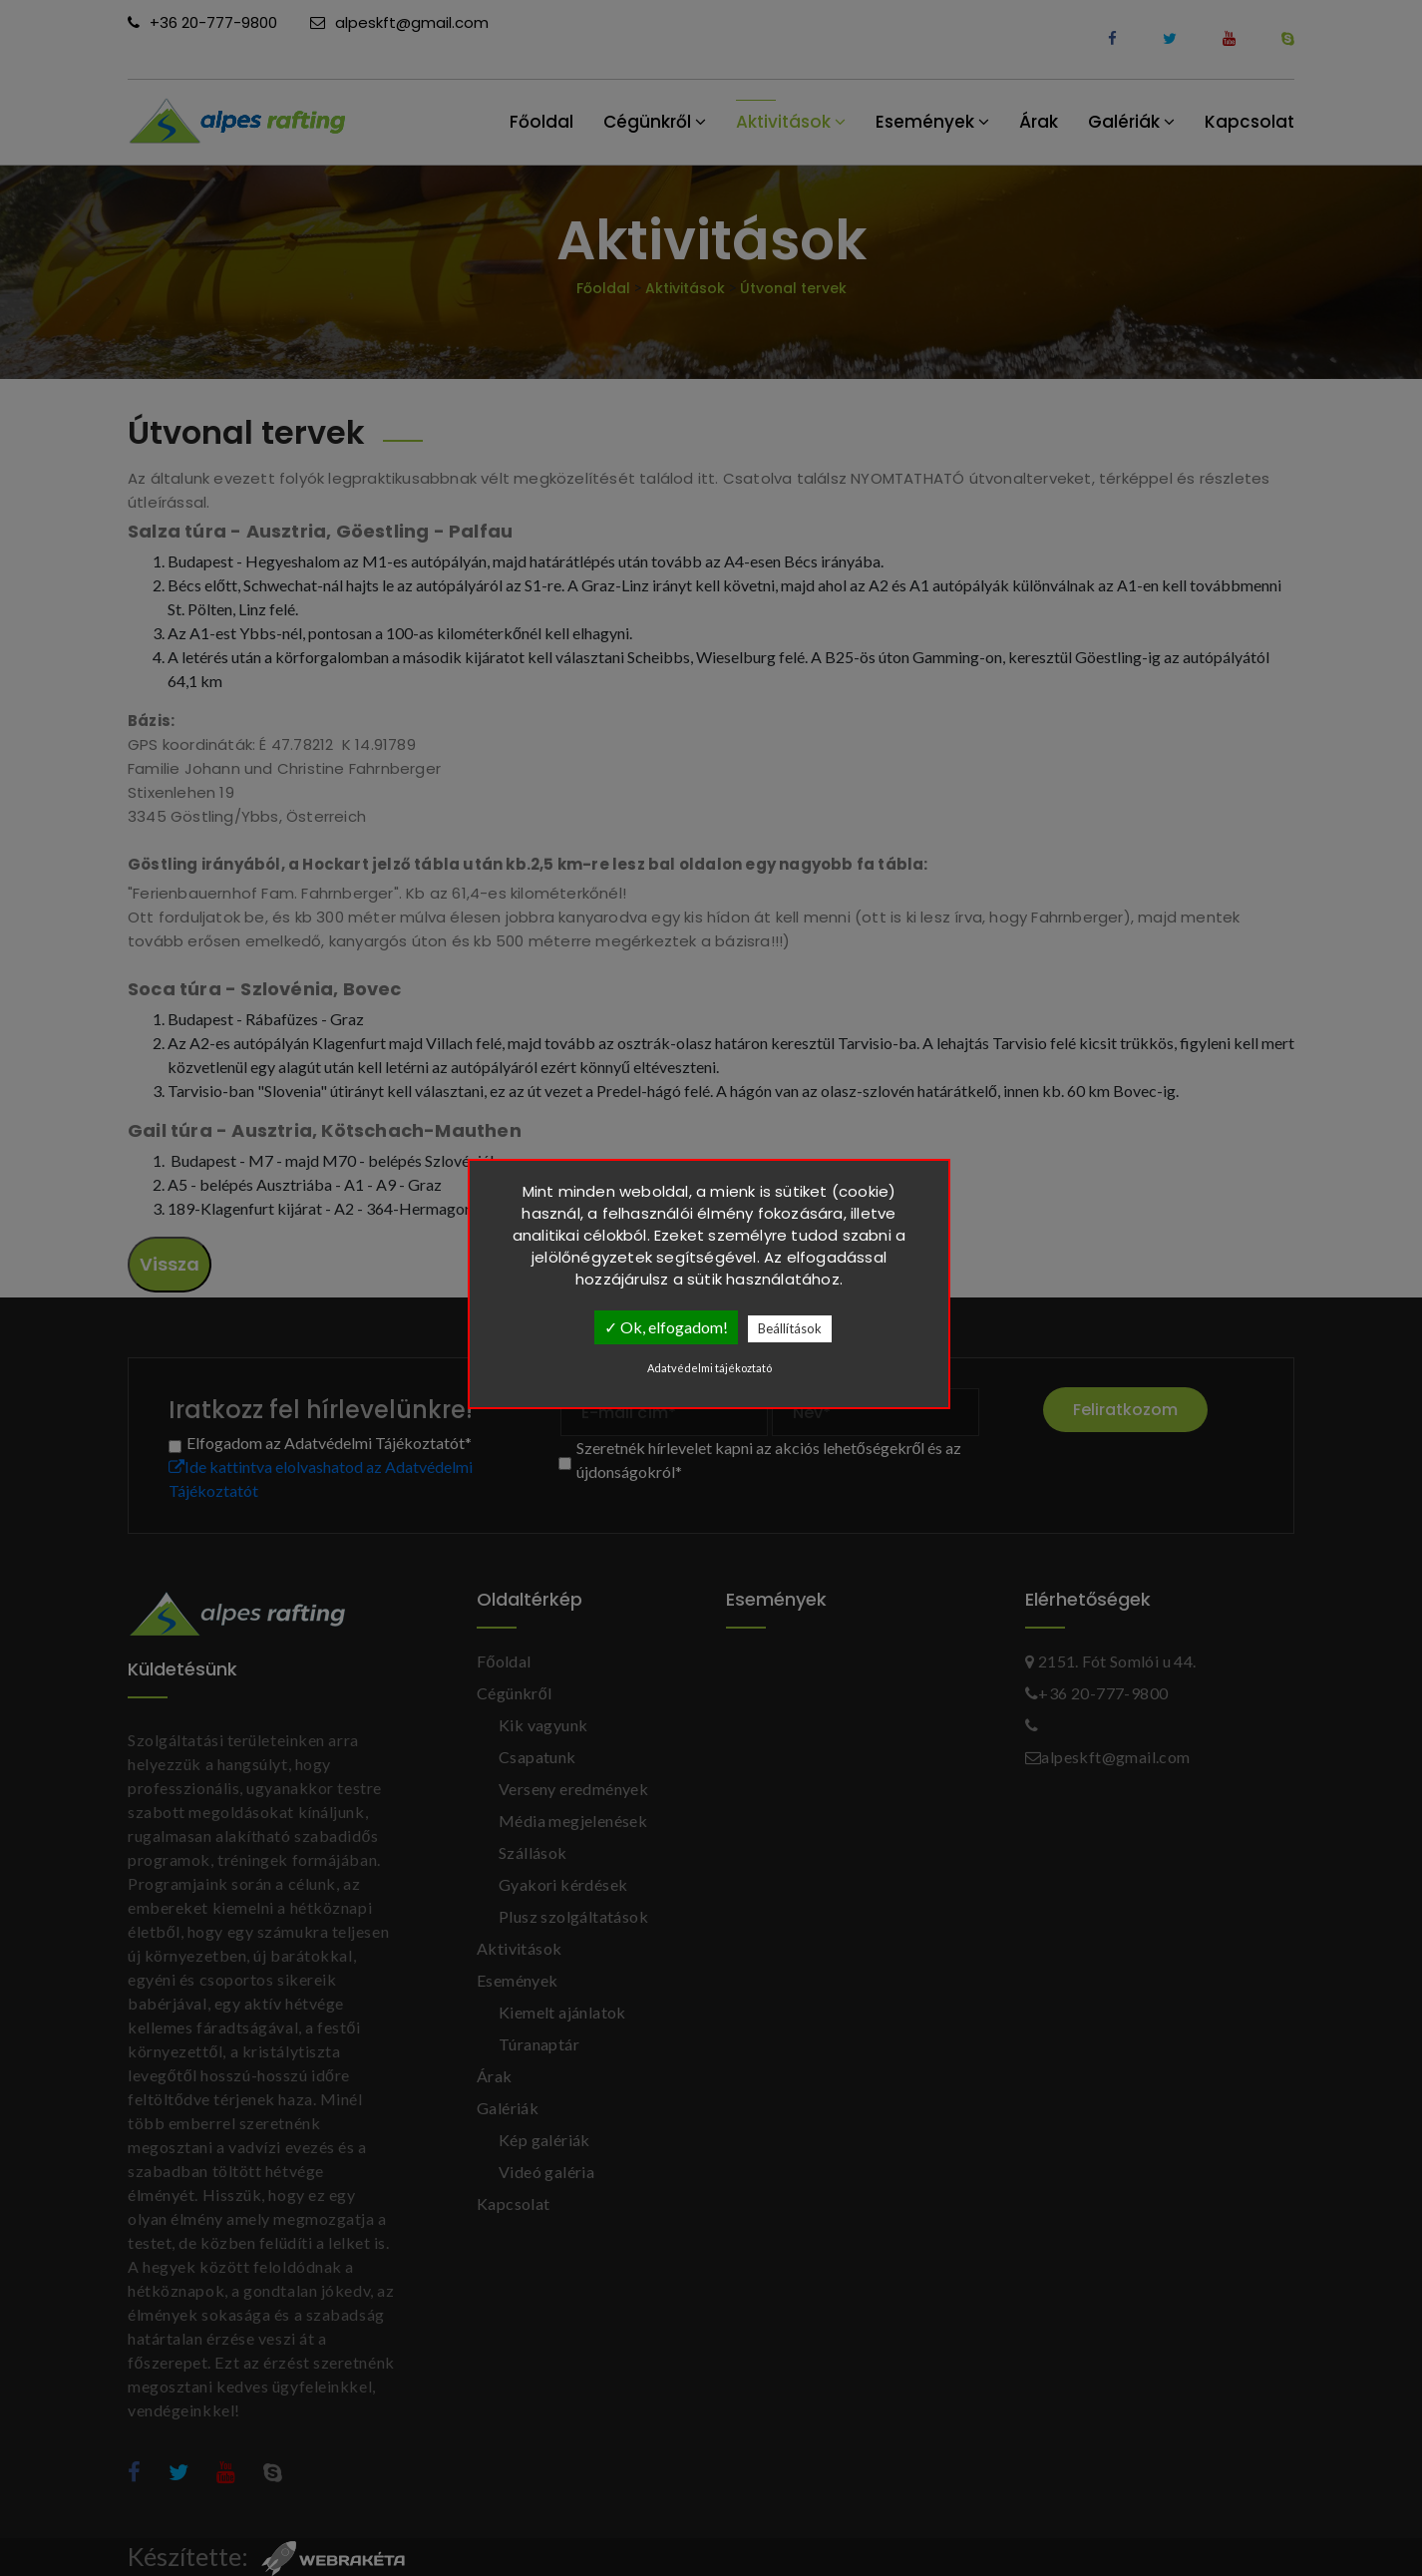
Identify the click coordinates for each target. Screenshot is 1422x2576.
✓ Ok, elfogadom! (666, 1326)
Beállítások (790, 1328)
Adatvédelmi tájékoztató (709, 1367)
